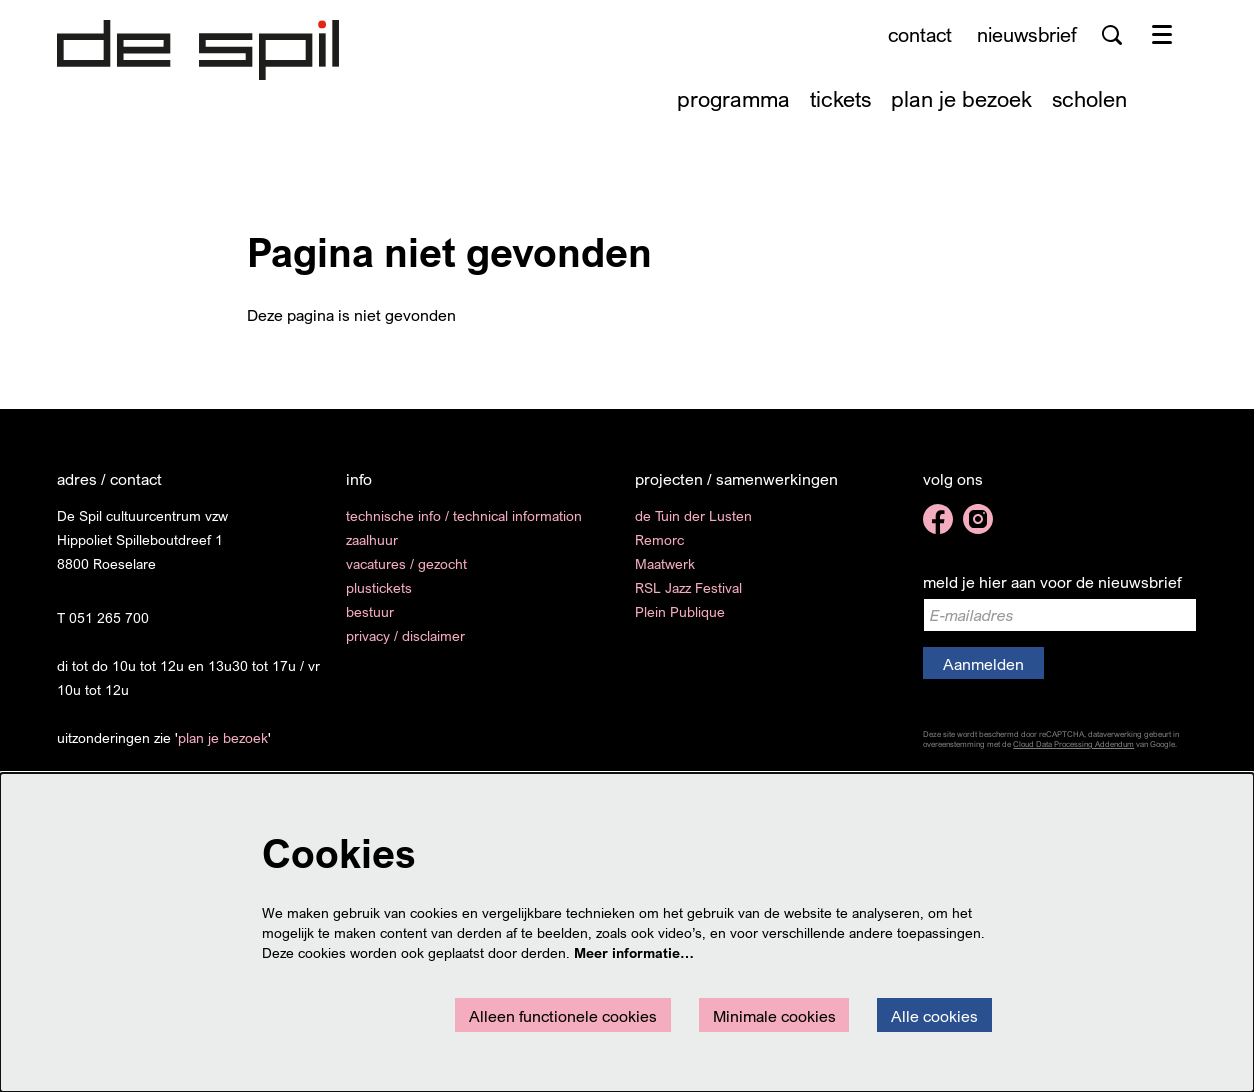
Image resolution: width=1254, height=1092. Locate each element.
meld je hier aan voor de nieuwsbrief (1052, 582)
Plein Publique (680, 611)
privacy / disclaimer (405, 635)
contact (920, 34)
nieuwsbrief (1027, 34)
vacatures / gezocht (406, 563)
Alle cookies (934, 1016)
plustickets (379, 587)
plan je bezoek (223, 737)
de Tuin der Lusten (693, 515)
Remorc (659, 539)
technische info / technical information (464, 515)
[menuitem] (733, 98)
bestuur (370, 611)
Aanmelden (983, 664)
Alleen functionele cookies (563, 1016)
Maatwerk (665, 563)
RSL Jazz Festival (688, 587)
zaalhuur (372, 539)
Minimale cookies (774, 1016)
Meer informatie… (634, 952)
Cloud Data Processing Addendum (1073, 744)
